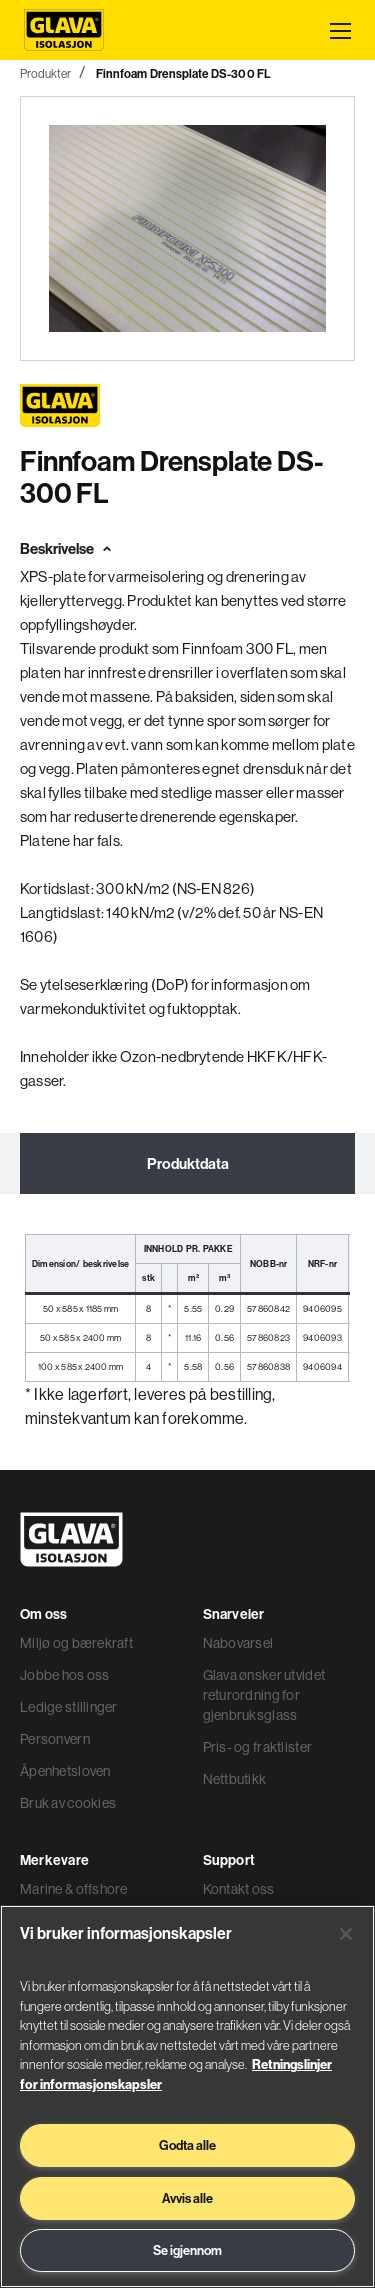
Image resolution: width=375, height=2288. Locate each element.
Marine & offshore (74, 1889)
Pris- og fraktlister (258, 1747)
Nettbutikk (235, 1779)
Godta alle (187, 2145)
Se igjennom (187, 2250)
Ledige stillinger (69, 1707)
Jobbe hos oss (65, 1675)
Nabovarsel (238, 1643)
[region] (187, 2096)
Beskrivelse (57, 548)
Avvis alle (187, 2198)
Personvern (55, 1739)
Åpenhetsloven (65, 1771)
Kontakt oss (239, 1889)
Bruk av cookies (68, 1803)
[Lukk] (346, 1934)
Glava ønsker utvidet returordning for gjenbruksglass (264, 1695)
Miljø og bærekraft (76, 1643)
